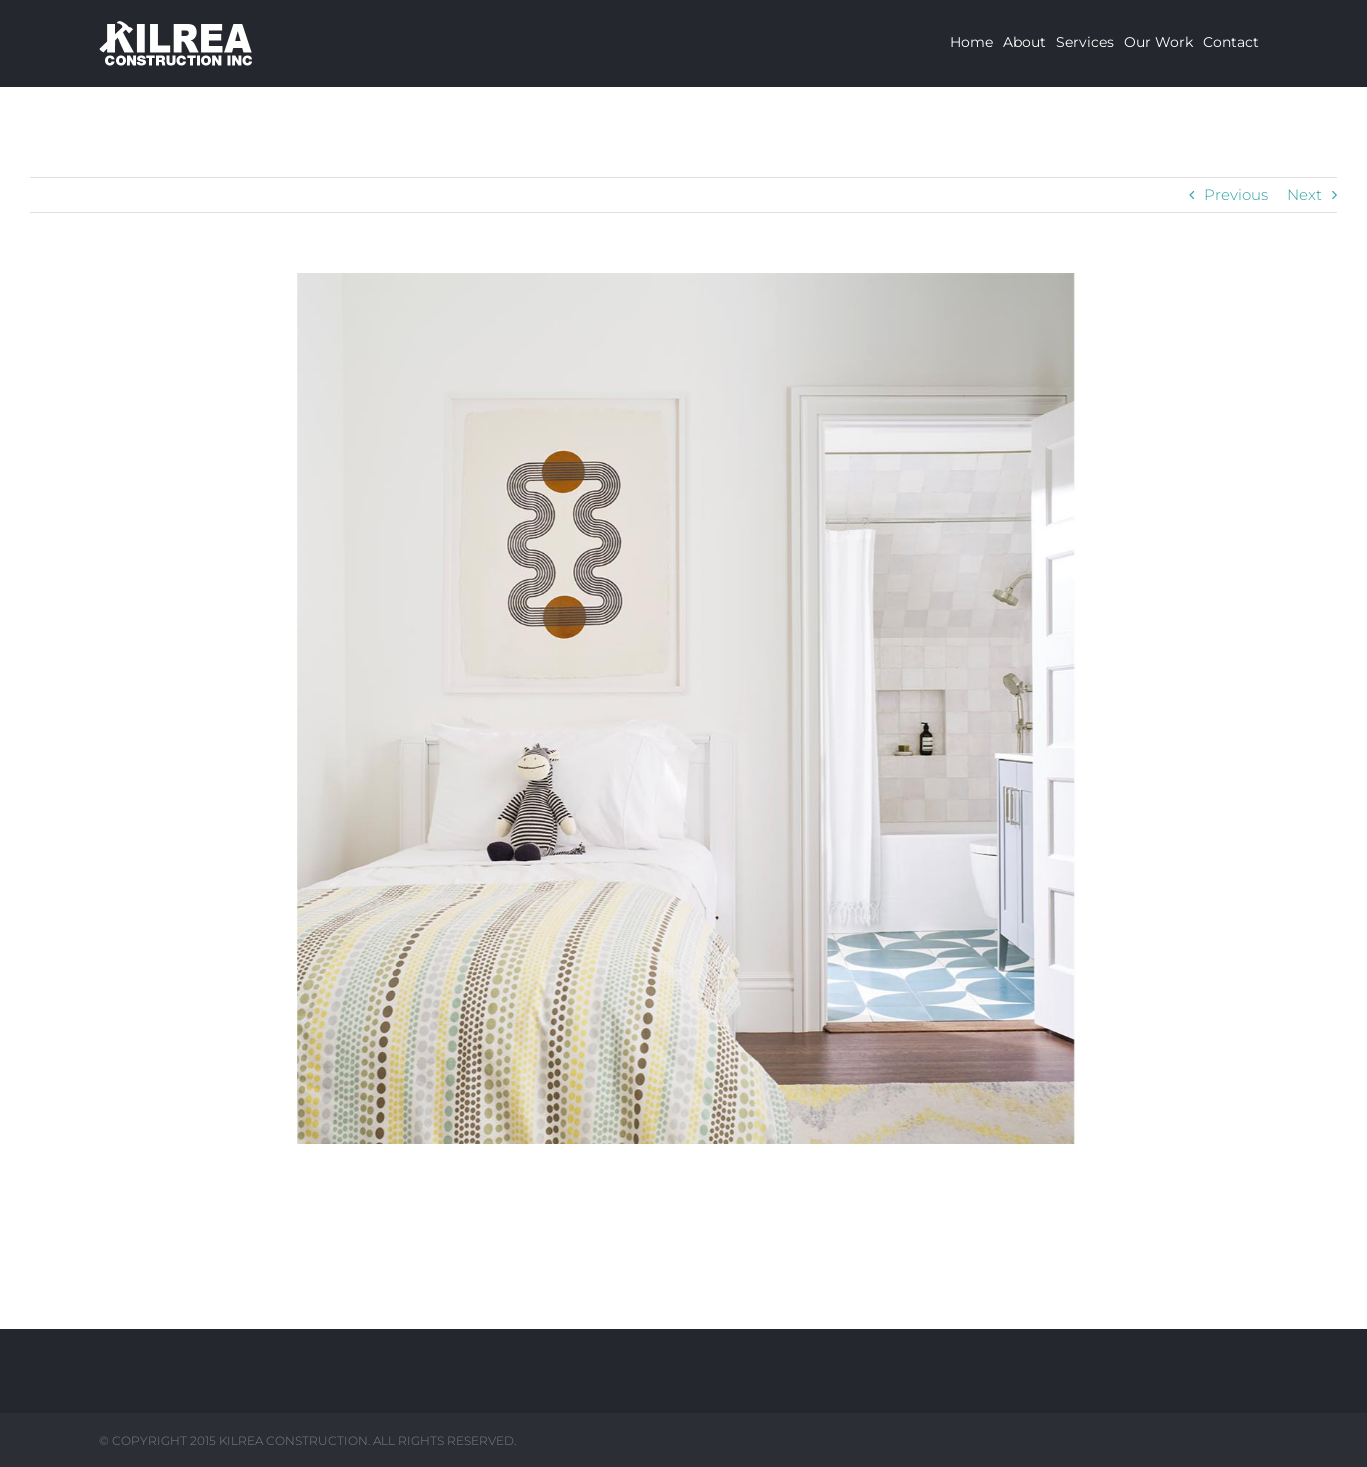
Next (1304, 194)
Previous (1236, 194)
